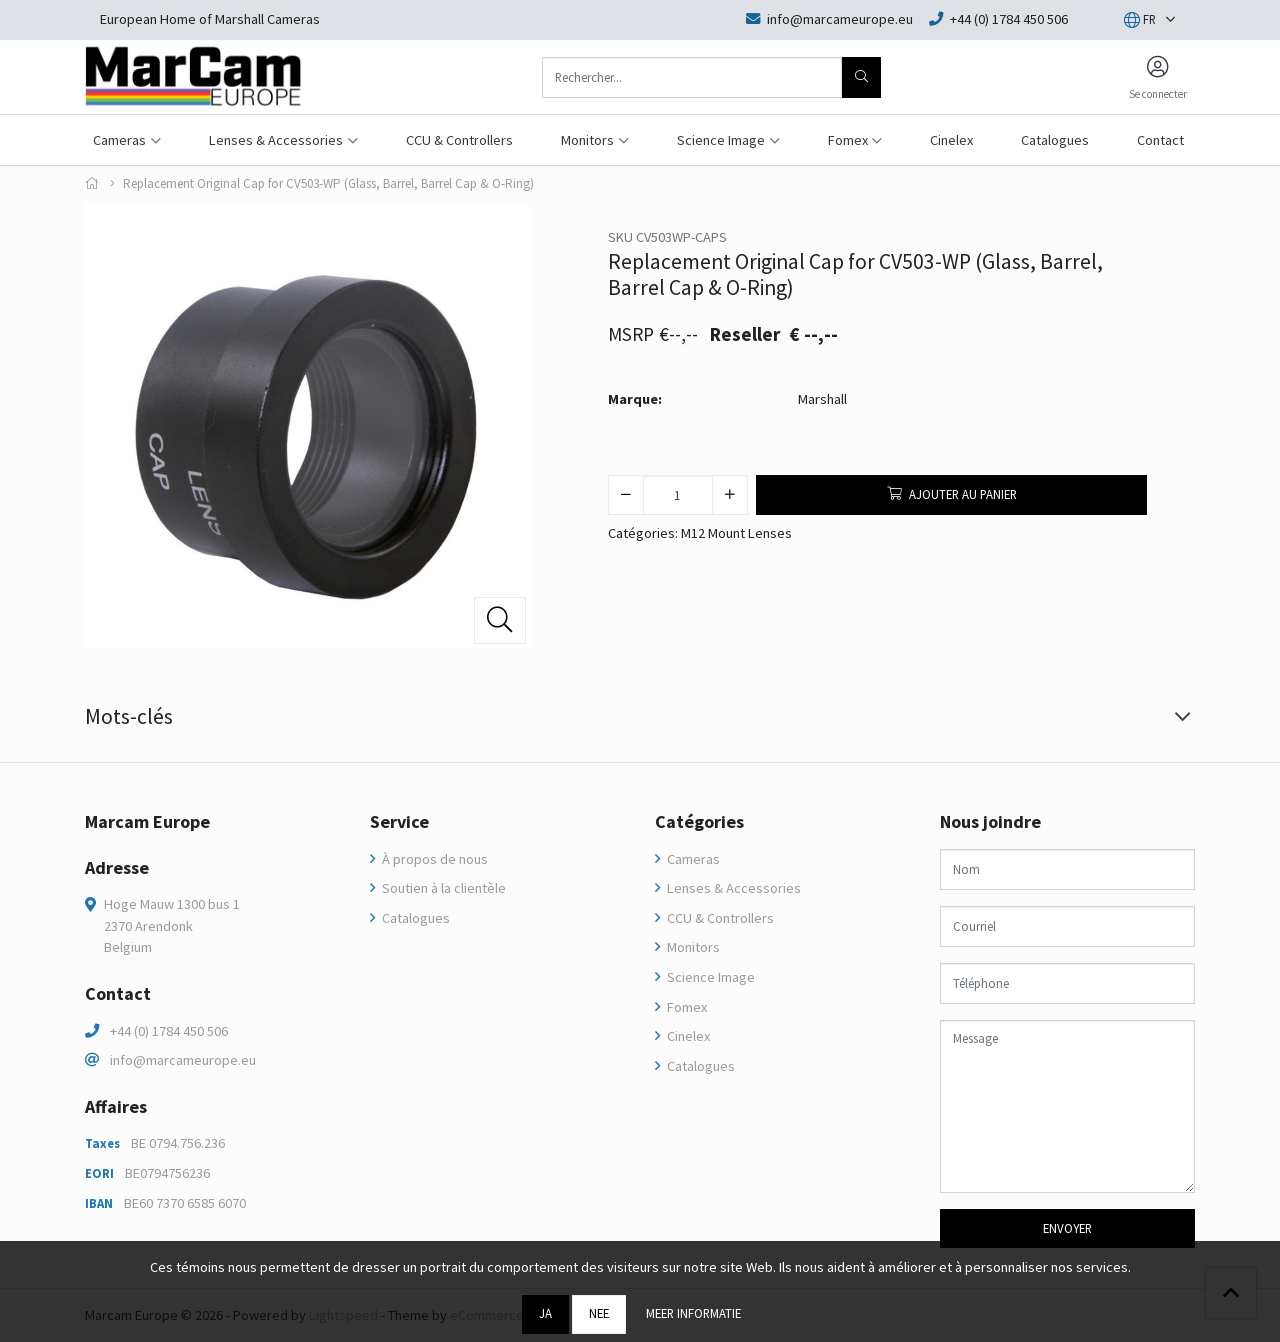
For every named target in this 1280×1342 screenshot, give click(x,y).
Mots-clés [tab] (129, 716)
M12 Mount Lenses (736, 533)
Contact (1160, 140)
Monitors (692, 947)
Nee (599, 1313)
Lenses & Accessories (732, 888)
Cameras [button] (119, 140)
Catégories (699, 822)
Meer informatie (693, 1313)
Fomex (685, 1007)
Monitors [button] (587, 140)
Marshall (822, 399)
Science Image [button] (721, 140)
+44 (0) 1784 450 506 (169, 1031)
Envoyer (1067, 1228)
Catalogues (1055, 140)
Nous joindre (990, 822)
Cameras (692, 859)
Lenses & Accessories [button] (276, 140)
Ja (545, 1313)
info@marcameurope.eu (183, 1060)
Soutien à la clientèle (442, 888)
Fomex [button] (848, 140)
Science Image (709, 977)
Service (399, 822)
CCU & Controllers (459, 140)
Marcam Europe (147, 822)
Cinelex (951, 140)
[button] (1140, 20)
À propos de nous (433, 859)
